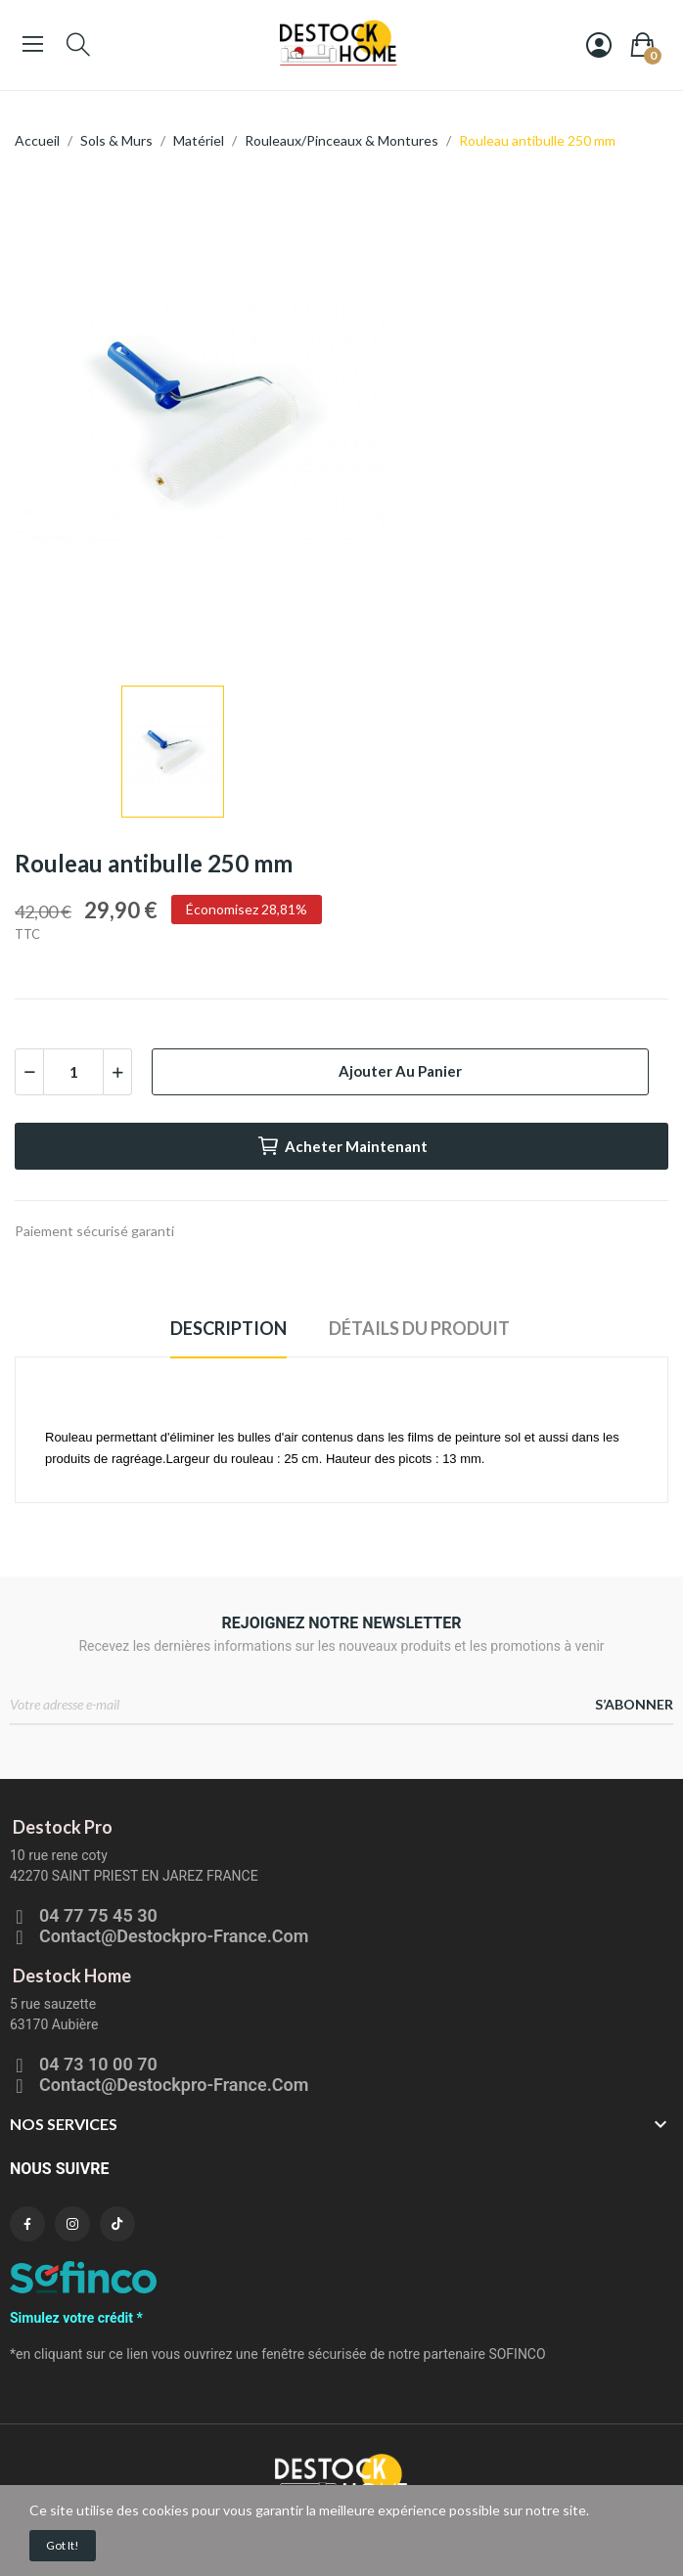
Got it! (62, 2545)
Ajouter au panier (400, 1071)
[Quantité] (73, 1071)
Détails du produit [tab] (419, 1328)
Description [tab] (228, 1328)
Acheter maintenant (342, 1146)
